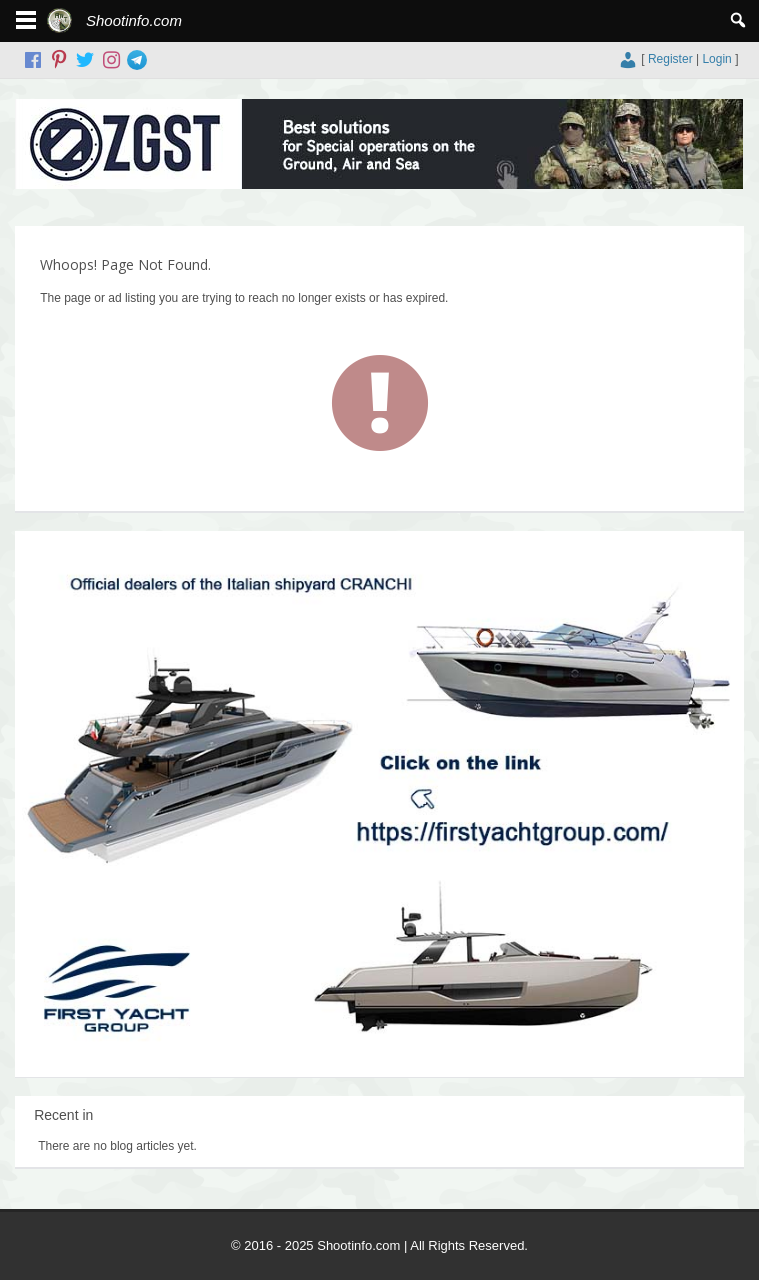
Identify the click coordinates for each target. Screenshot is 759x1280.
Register (670, 59)
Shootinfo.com (134, 20)
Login (716, 59)
